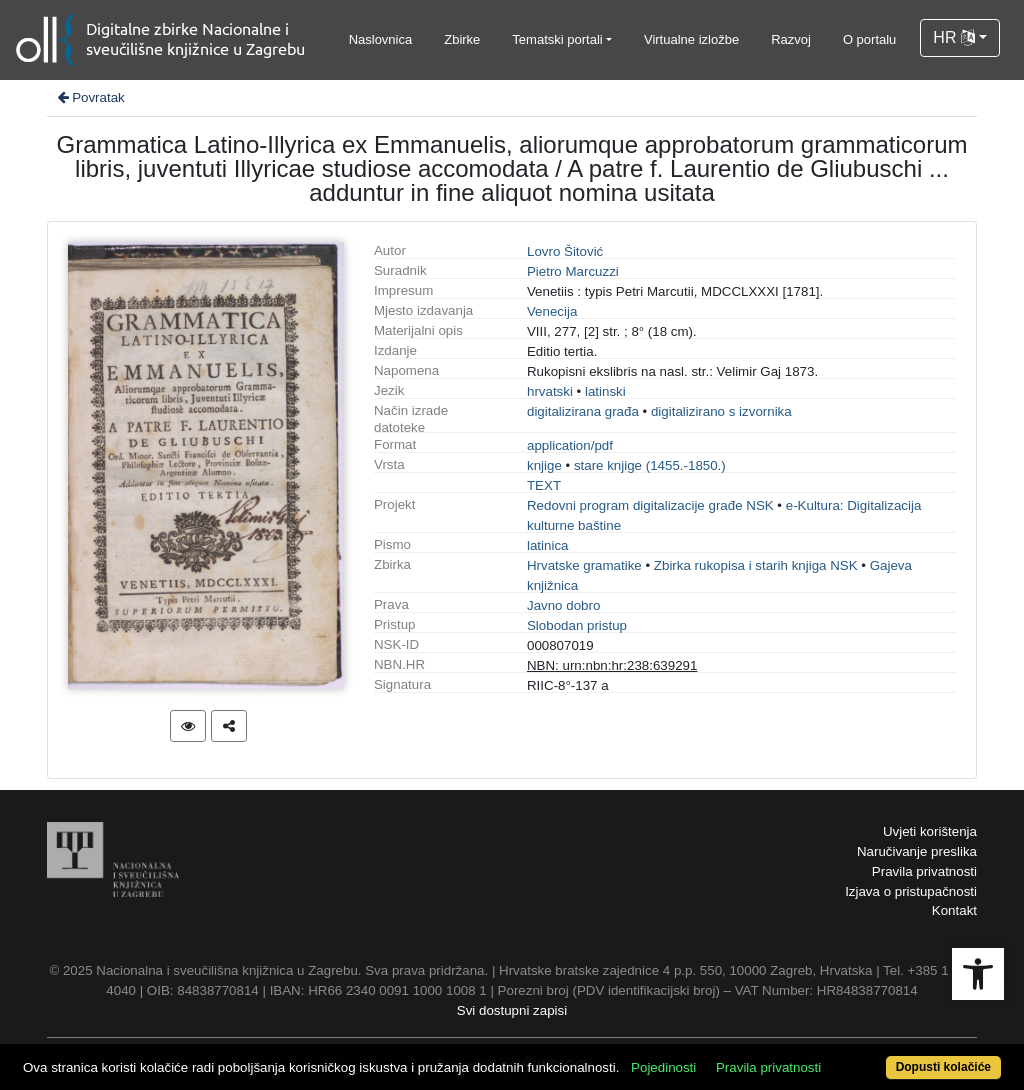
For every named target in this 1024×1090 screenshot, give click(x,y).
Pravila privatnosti (924, 871)
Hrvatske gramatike (584, 565)
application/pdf (570, 445)
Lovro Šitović (565, 251)
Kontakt (954, 910)
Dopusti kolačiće (943, 1067)
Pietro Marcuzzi (573, 271)
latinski (605, 391)
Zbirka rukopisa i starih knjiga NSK (756, 565)
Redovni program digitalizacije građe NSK (650, 505)
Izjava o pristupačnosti (911, 891)
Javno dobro (563, 605)
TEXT (544, 485)
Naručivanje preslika (917, 851)
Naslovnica (381, 39)
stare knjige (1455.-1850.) (650, 465)
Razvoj (791, 39)
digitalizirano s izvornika (721, 411)
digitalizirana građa (583, 411)
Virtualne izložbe (691, 39)
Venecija (552, 311)
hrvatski (550, 391)
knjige (544, 465)
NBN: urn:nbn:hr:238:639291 (612, 665)
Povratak (90, 97)
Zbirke (462, 39)
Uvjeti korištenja (930, 831)
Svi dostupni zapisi (512, 1010)
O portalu (869, 39)
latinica (548, 545)
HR (954, 37)
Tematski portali (557, 39)
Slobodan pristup (577, 625)
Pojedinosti (663, 1067)
